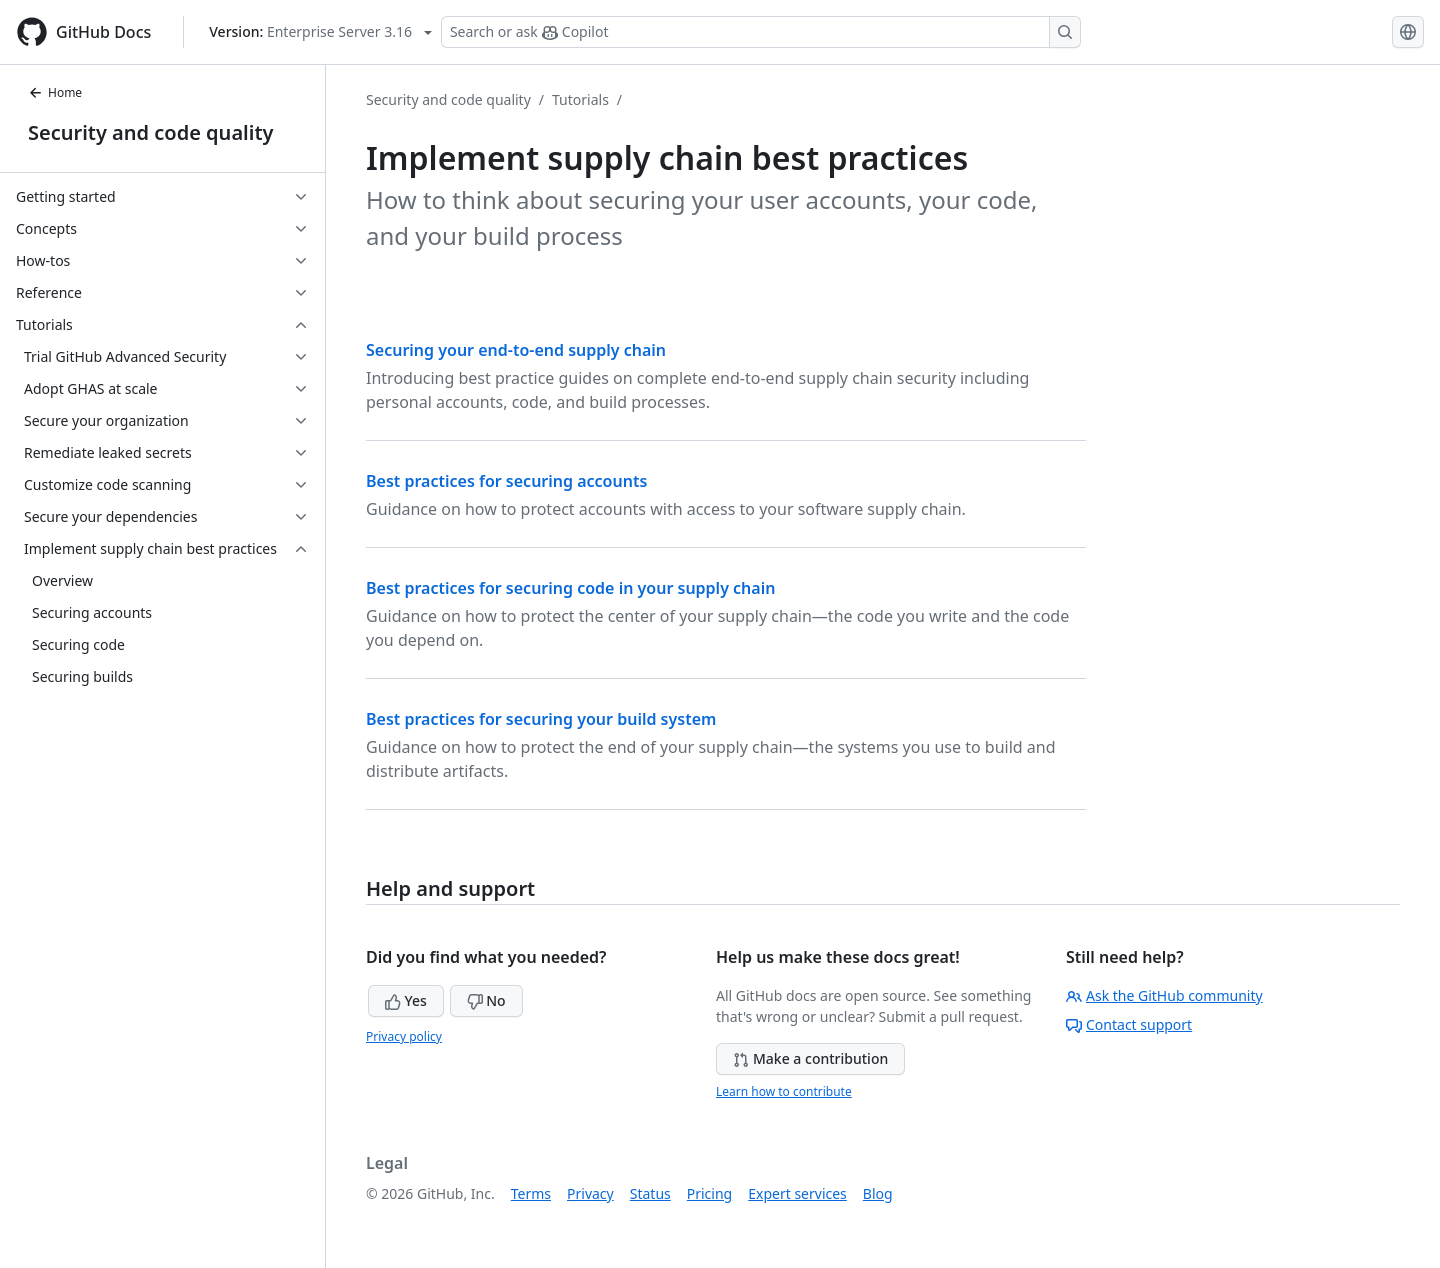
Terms (531, 1193)
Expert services (797, 1193)
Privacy (590, 1193)
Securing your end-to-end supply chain (516, 350)
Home (55, 92)
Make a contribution (810, 1058)
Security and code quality (150, 132)
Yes (406, 1000)
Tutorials (580, 99)
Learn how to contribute (784, 1091)
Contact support (1129, 1024)
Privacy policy (404, 1036)
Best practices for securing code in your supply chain (570, 588)
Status (650, 1193)
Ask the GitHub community (1164, 995)
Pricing (709, 1193)
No (486, 1000)
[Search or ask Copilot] (761, 32)
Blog (878, 1193)
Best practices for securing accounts (506, 481)
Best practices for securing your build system (541, 719)
